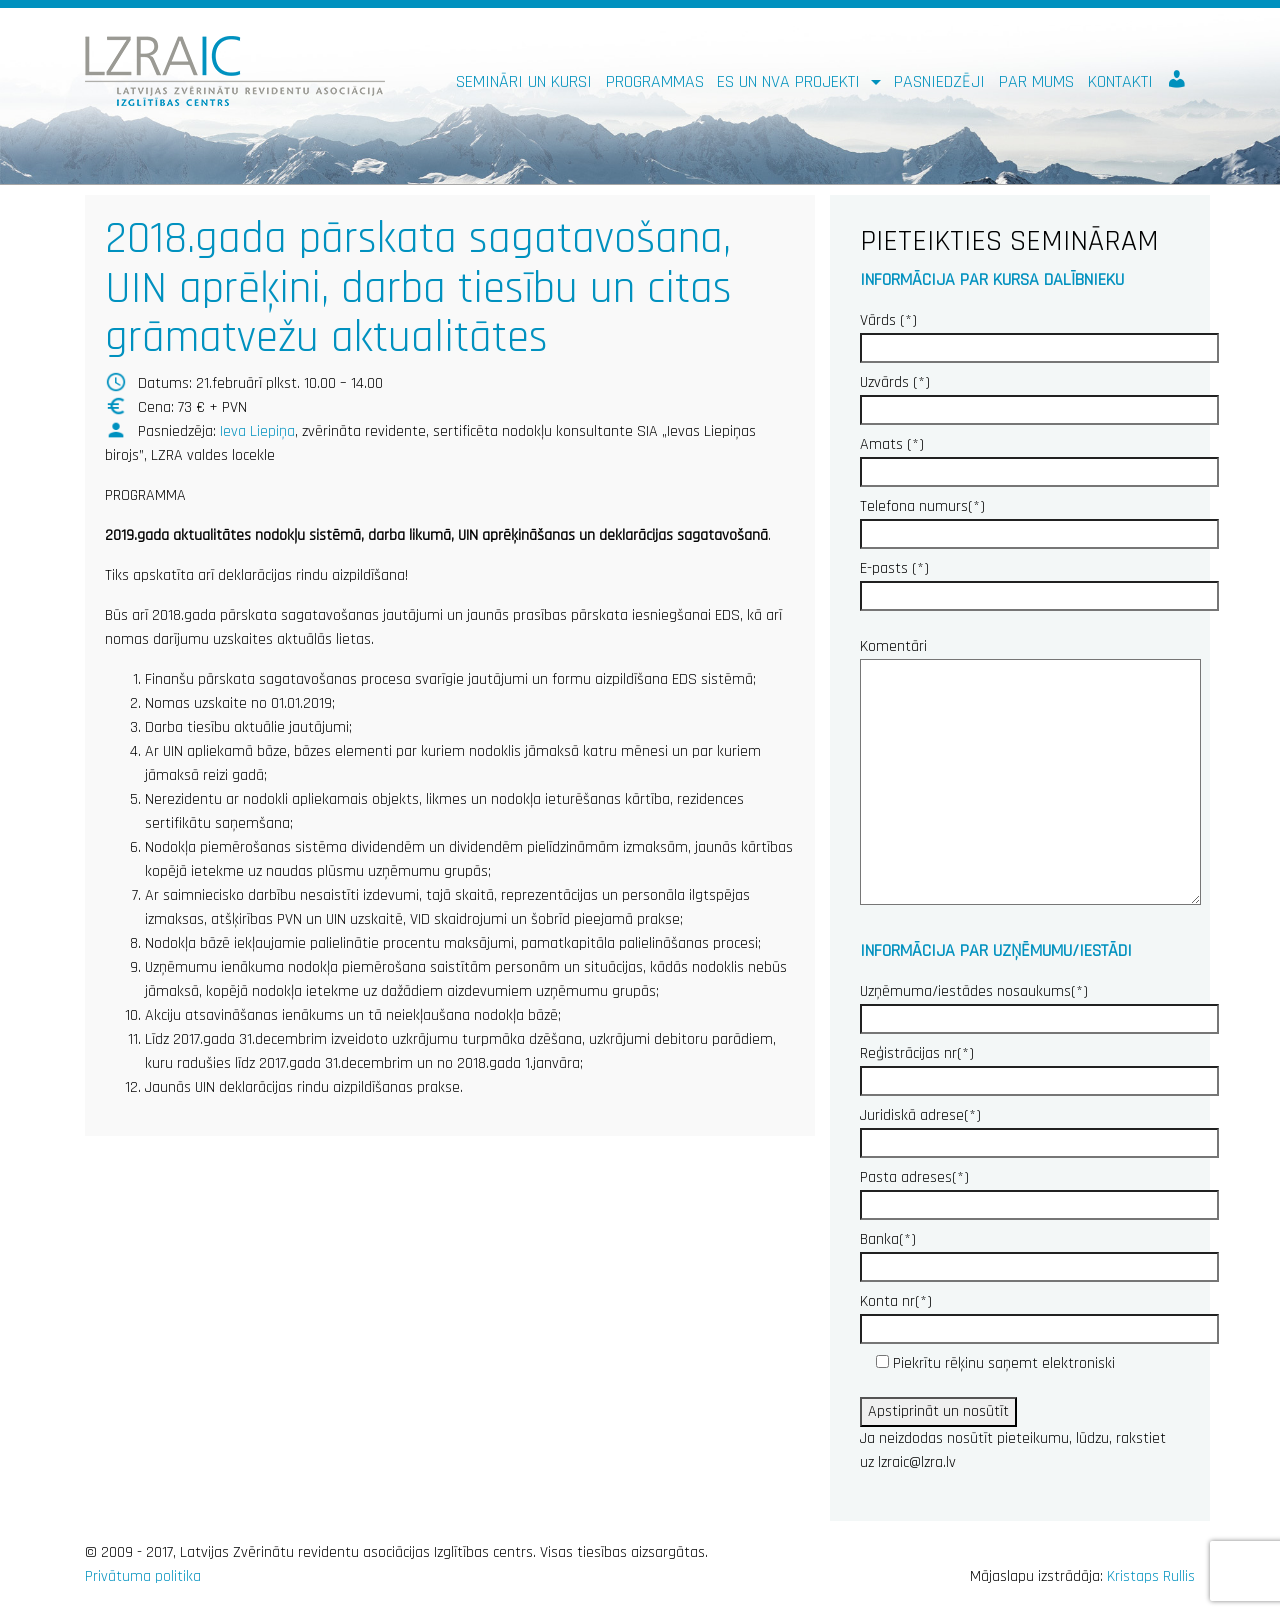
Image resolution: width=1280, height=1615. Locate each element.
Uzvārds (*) (1039, 396)
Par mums (1036, 81)
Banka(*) (1039, 1253)
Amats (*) (1039, 458)
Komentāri (1030, 773)
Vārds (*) (1039, 334)
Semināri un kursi (524, 81)
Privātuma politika (143, 1576)
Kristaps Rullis (1151, 1576)
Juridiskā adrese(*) (1039, 1129)
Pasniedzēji (939, 81)
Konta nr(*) (1039, 1315)
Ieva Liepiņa (257, 431)
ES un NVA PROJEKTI (791, 81)
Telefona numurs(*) (1039, 520)
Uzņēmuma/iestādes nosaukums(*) (1039, 1005)
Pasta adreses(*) (1039, 1191)
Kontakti (1120, 81)
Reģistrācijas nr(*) (1039, 1067)
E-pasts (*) (1039, 582)
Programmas (655, 81)
